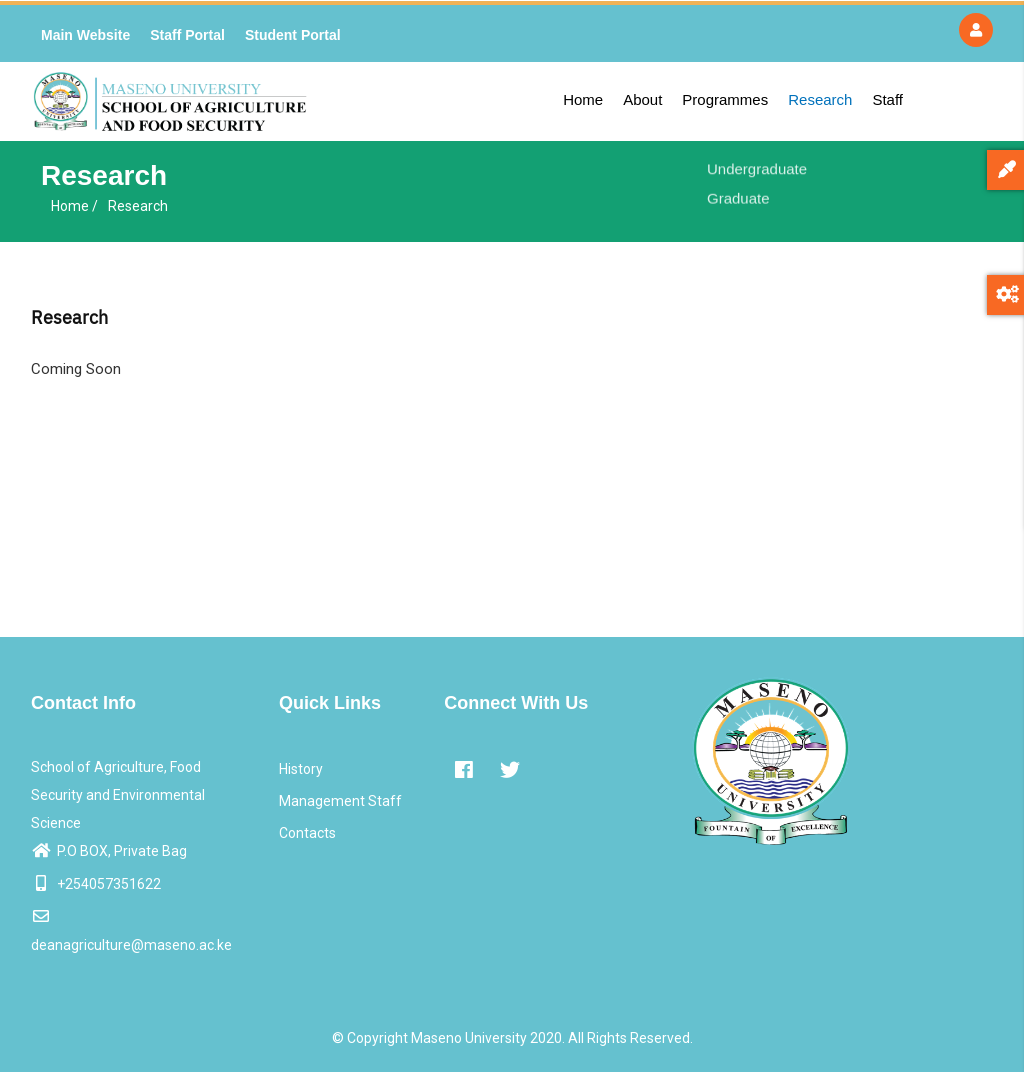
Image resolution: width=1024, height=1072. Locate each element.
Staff (887, 99)
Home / (74, 206)
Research (820, 99)
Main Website (85, 35)
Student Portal (293, 35)
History (301, 769)
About (642, 99)
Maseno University (469, 1038)
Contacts (307, 833)
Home (583, 99)
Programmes (725, 99)
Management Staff (340, 801)
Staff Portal (187, 35)
